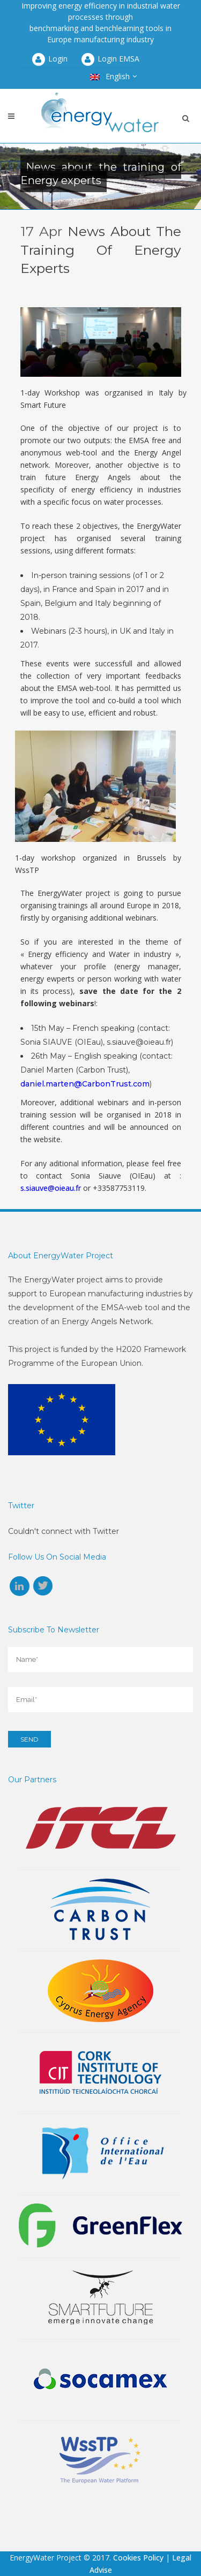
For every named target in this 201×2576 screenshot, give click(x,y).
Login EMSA (109, 59)
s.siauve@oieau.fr (50, 1188)
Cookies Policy (138, 2557)
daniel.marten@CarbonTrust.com (85, 1084)
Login (49, 59)
